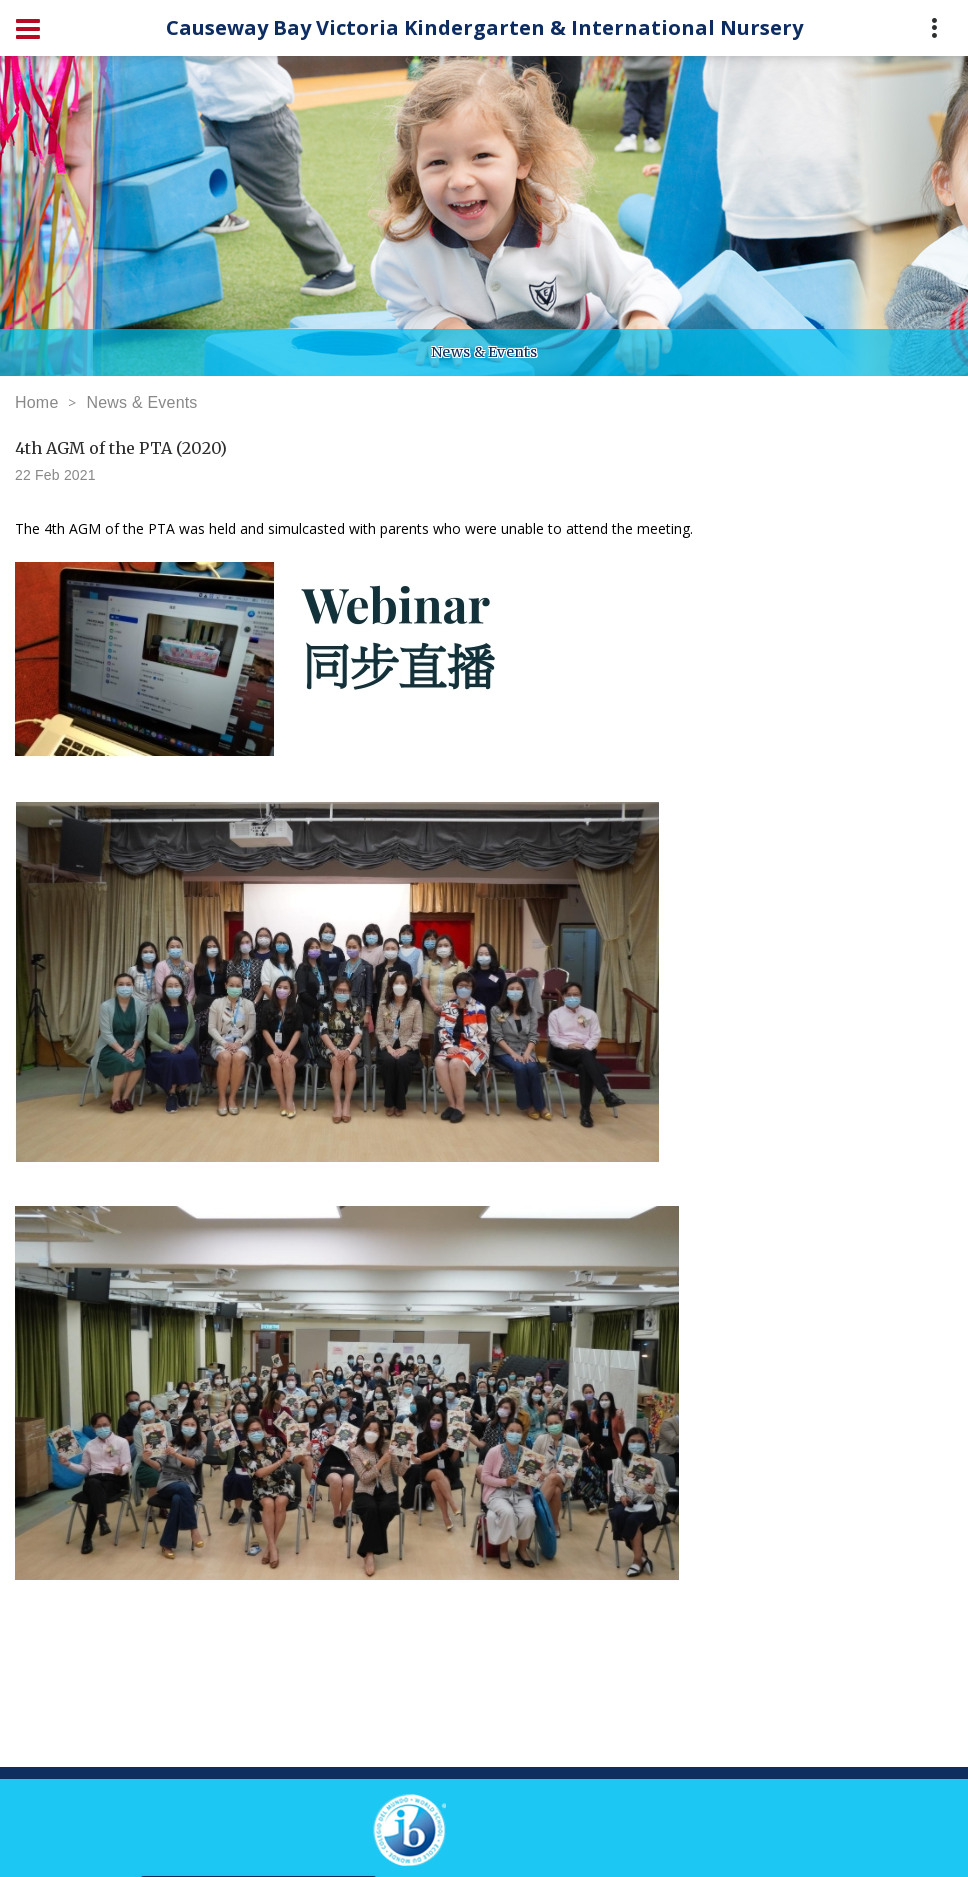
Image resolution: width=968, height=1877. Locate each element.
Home (36, 402)
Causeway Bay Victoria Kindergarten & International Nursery (484, 27)
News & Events (141, 402)
